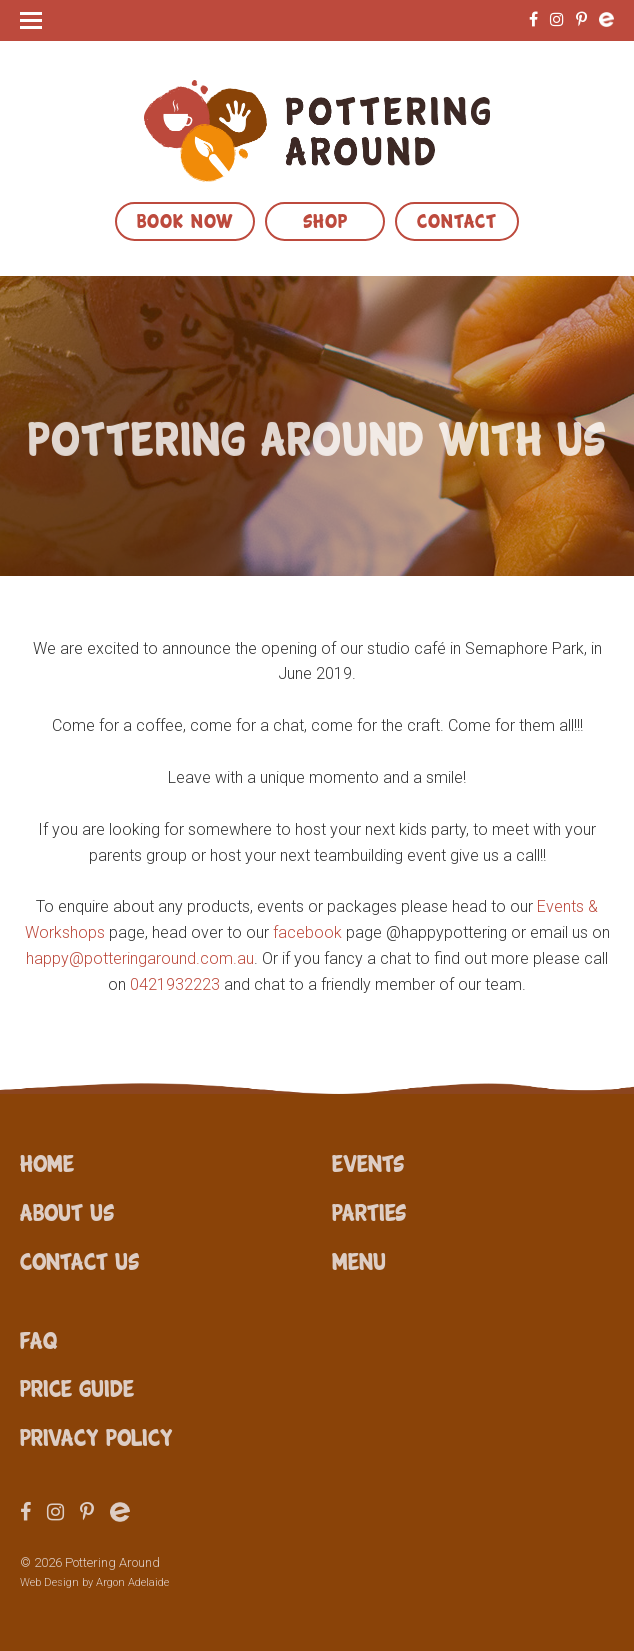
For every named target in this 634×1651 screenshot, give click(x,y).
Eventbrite (606, 19)
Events (368, 1162)
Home (47, 1162)
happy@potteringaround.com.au (140, 958)
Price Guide (77, 1387)
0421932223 (175, 984)
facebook (307, 932)
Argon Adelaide (132, 1582)
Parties (369, 1211)
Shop (325, 219)
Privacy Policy (96, 1436)
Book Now (185, 219)
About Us (67, 1211)
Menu (359, 1260)
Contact (457, 219)
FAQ (38, 1339)
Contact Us (79, 1260)
